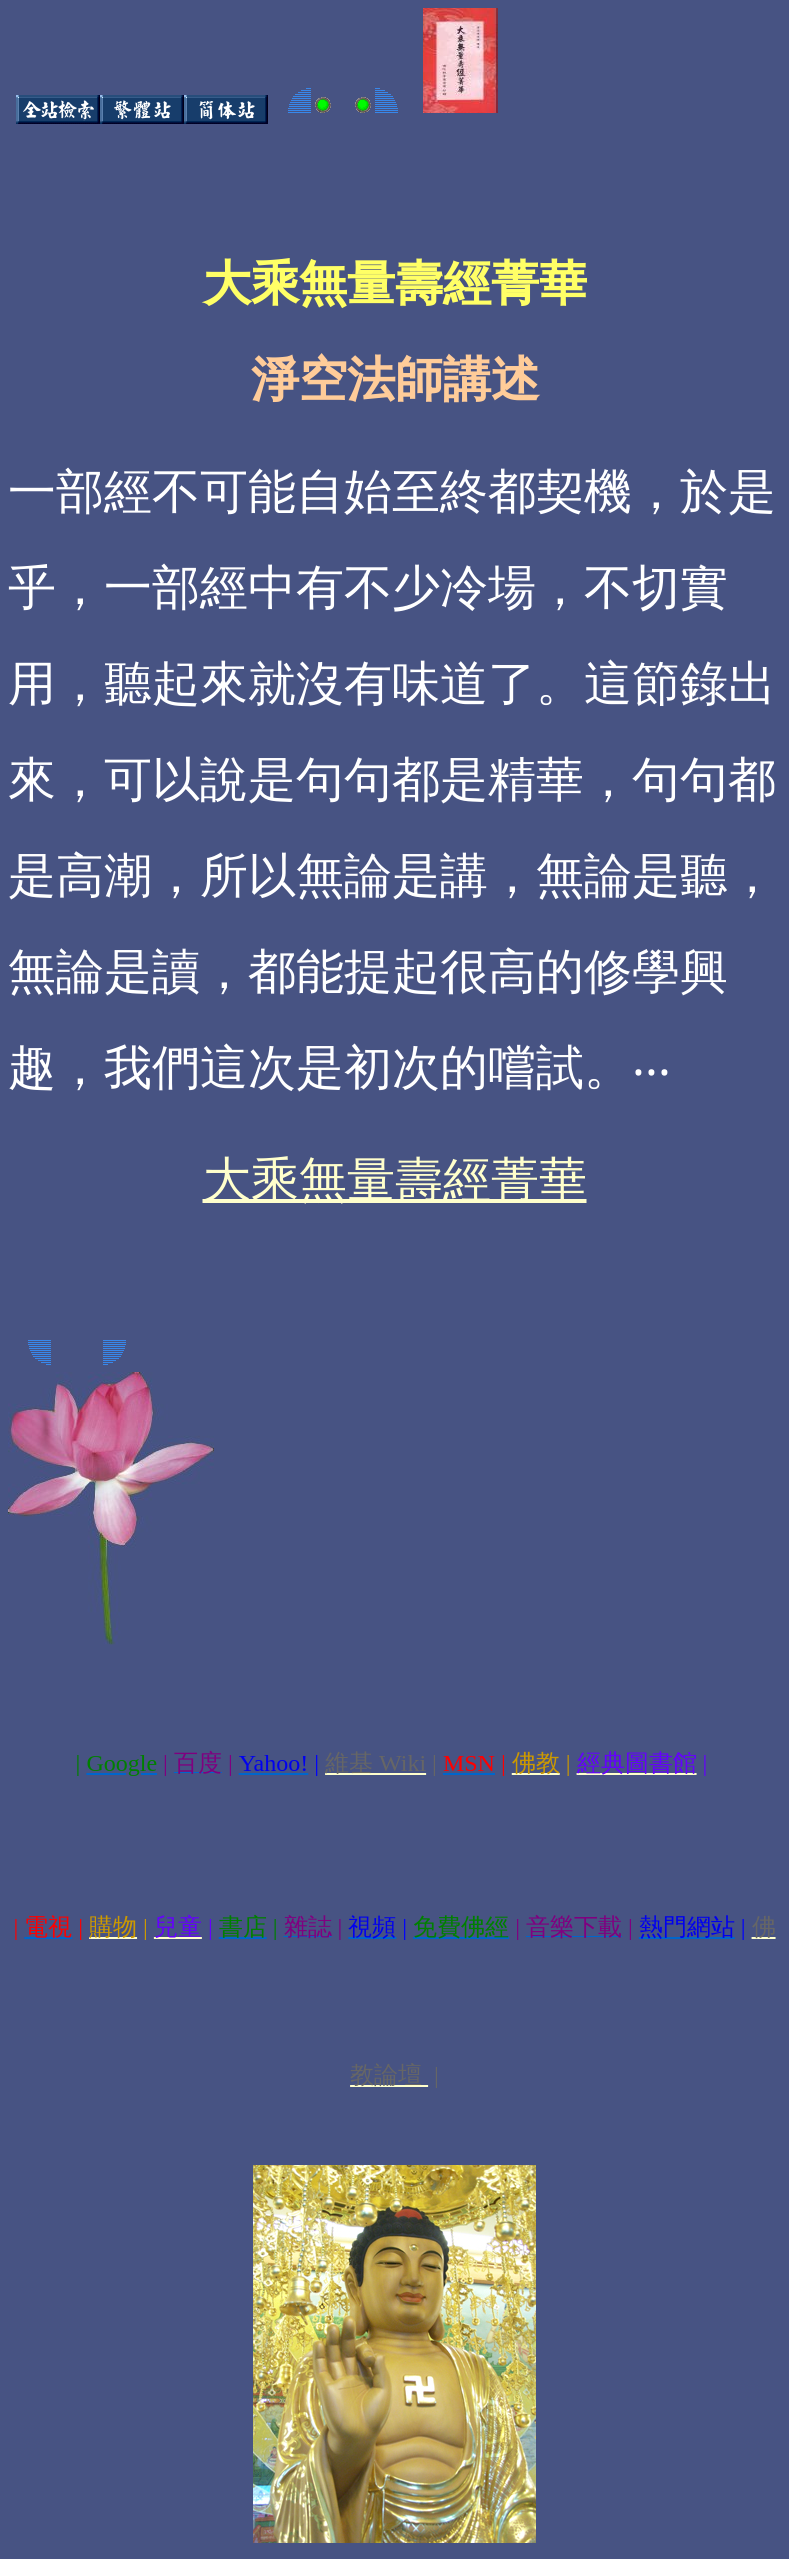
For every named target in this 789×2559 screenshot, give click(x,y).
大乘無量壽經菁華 (395, 1179)
